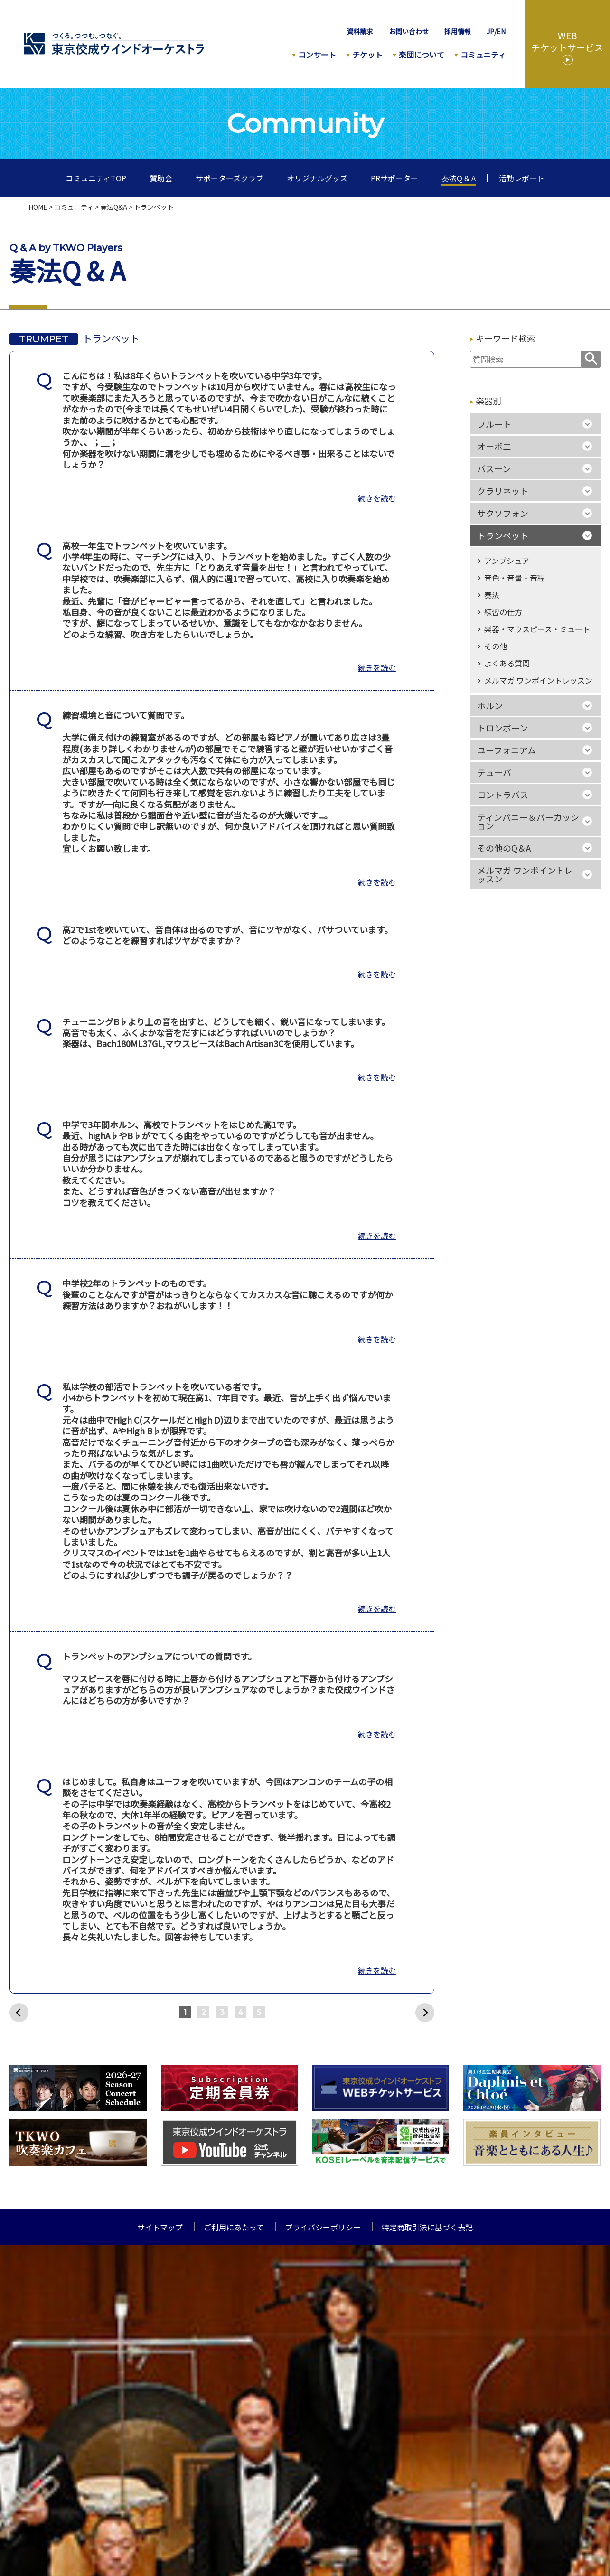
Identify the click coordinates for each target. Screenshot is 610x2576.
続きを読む (377, 498)
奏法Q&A (113, 207)
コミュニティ (483, 54)
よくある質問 (507, 663)
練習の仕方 (503, 612)
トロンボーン (502, 727)
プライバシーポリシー (323, 2227)
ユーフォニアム (506, 750)
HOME (37, 207)
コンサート (317, 54)
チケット (367, 54)
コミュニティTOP (96, 178)
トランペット (502, 535)
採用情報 (457, 31)
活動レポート (521, 178)
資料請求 (360, 31)
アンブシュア (506, 560)
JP (490, 31)
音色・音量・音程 (514, 577)
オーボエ (494, 446)
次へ (424, 2012)
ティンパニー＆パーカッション (528, 821)
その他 (495, 646)
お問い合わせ (409, 31)
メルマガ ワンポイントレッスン (538, 680)
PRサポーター (394, 178)
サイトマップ (160, 2227)
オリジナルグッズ (317, 178)
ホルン (490, 705)
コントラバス (502, 794)
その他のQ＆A (504, 848)
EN (501, 31)
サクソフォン (502, 513)
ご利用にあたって (234, 2227)
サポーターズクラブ (229, 178)
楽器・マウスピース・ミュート (537, 629)
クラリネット (502, 491)
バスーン (494, 468)
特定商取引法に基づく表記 (427, 2227)
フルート (494, 424)
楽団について (421, 54)
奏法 (491, 594)
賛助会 (161, 178)
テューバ (494, 772)
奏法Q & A (458, 178)
